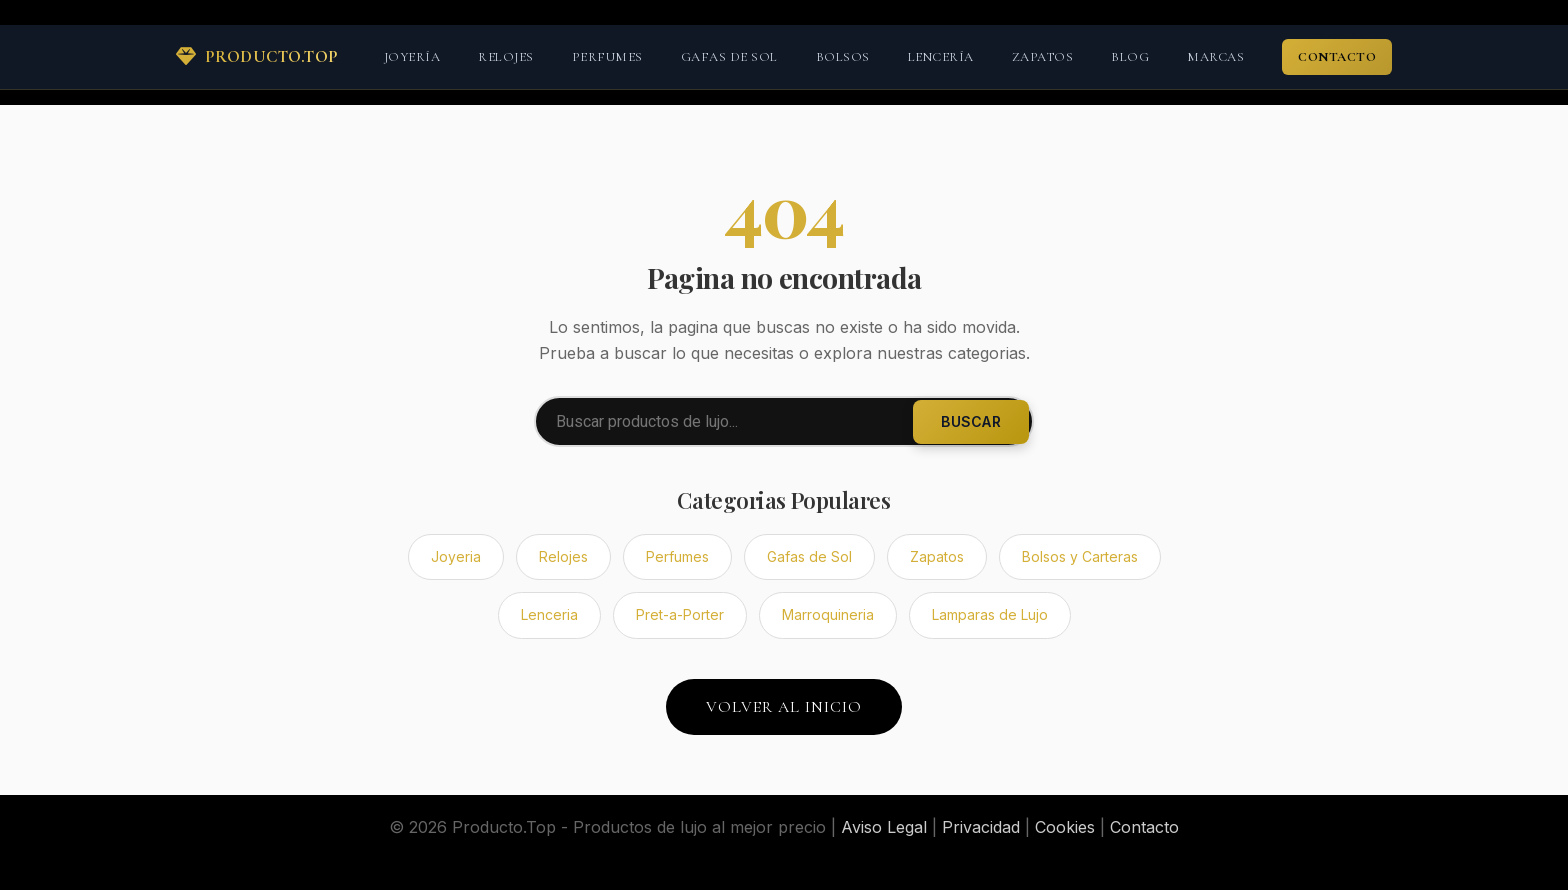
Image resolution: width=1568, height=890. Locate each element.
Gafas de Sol (809, 556)
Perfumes (677, 556)
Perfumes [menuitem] (607, 57)
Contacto (1144, 827)
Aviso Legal (884, 827)
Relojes (563, 556)
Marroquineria (828, 614)
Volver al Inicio (784, 707)
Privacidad (981, 827)
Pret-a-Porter (680, 614)
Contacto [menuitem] (1337, 57)
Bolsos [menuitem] (843, 57)
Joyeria (456, 556)
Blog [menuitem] (1130, 57)
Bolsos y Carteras (1080, 556)
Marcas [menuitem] (1215, 57)
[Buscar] (784, 421)
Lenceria (549, 614)
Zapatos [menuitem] (1043, 57)
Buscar (971, 421)
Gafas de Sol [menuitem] (729, 57)
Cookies (1065, 827)
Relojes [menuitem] (506, 57)
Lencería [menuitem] (941, 57)
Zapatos (937, 556)
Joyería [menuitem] (412, 57)
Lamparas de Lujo (990, 614)
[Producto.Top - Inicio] (257, 57)
